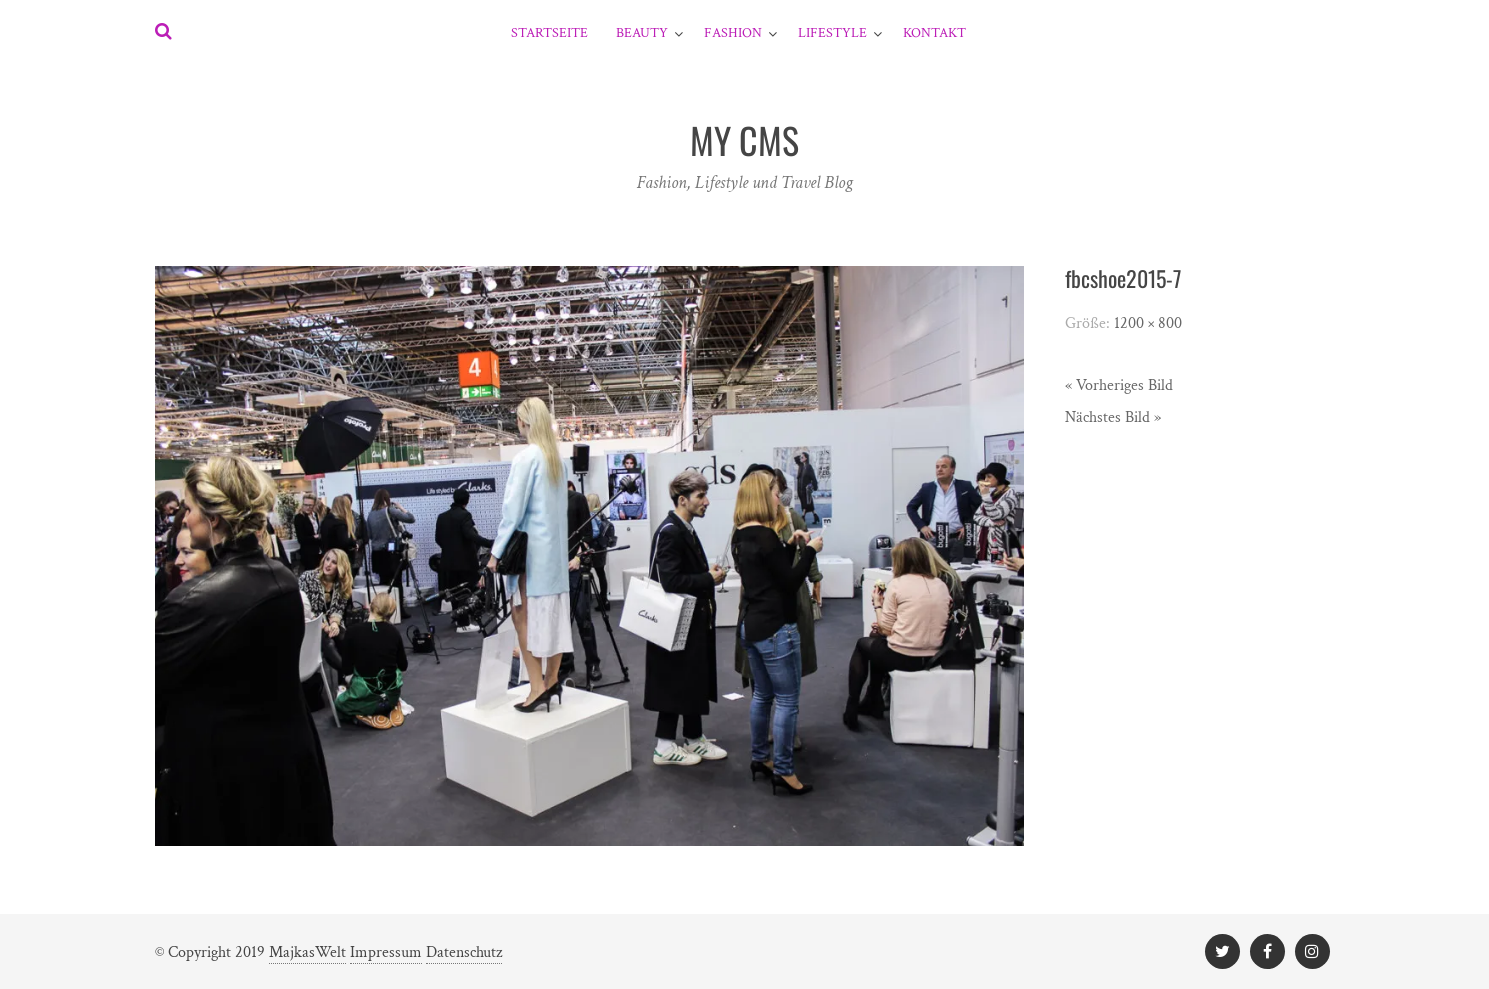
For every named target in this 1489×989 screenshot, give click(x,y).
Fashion (733, 33)
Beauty (642, 33)
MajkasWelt (307, 952)
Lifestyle (832, 33)
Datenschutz (464, 952)
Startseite (549, 33)
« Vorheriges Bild (1119, 385)
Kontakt (934, 33)
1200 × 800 (1148, 323)
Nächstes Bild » (1113, 417)
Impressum (386, 952)
